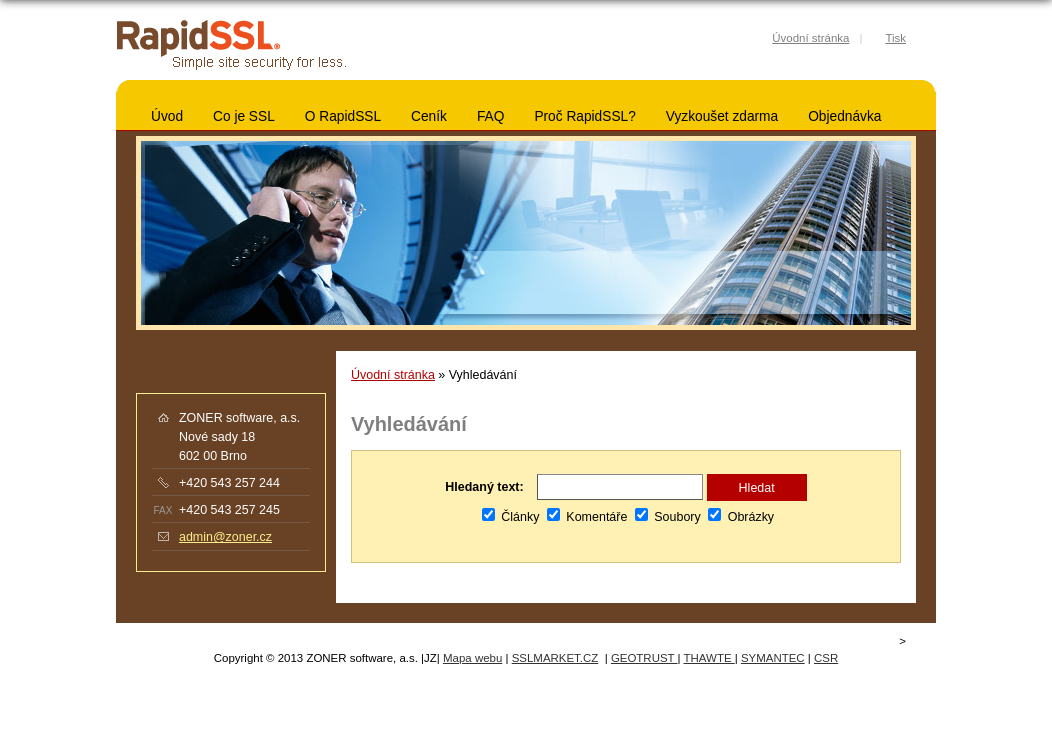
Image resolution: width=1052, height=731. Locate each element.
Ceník (429, 116)
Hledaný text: (484, 487)
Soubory (668, 517)
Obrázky (741, 517)
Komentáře (587, 517)
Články (511, 517)
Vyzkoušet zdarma (722, 116)
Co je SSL (244, 116)
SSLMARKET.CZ (555, 658)
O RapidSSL (343, 116)
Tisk (895, 38)
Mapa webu (472, 658)
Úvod (167, 116)
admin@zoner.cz (225, 537)
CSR (826, 658)
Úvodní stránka (393, 375)
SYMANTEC (773, 658)
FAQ (490, 116)
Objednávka (844, 116)
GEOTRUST (644, 658)
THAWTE (709, 658)
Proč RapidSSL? (584, 116)
